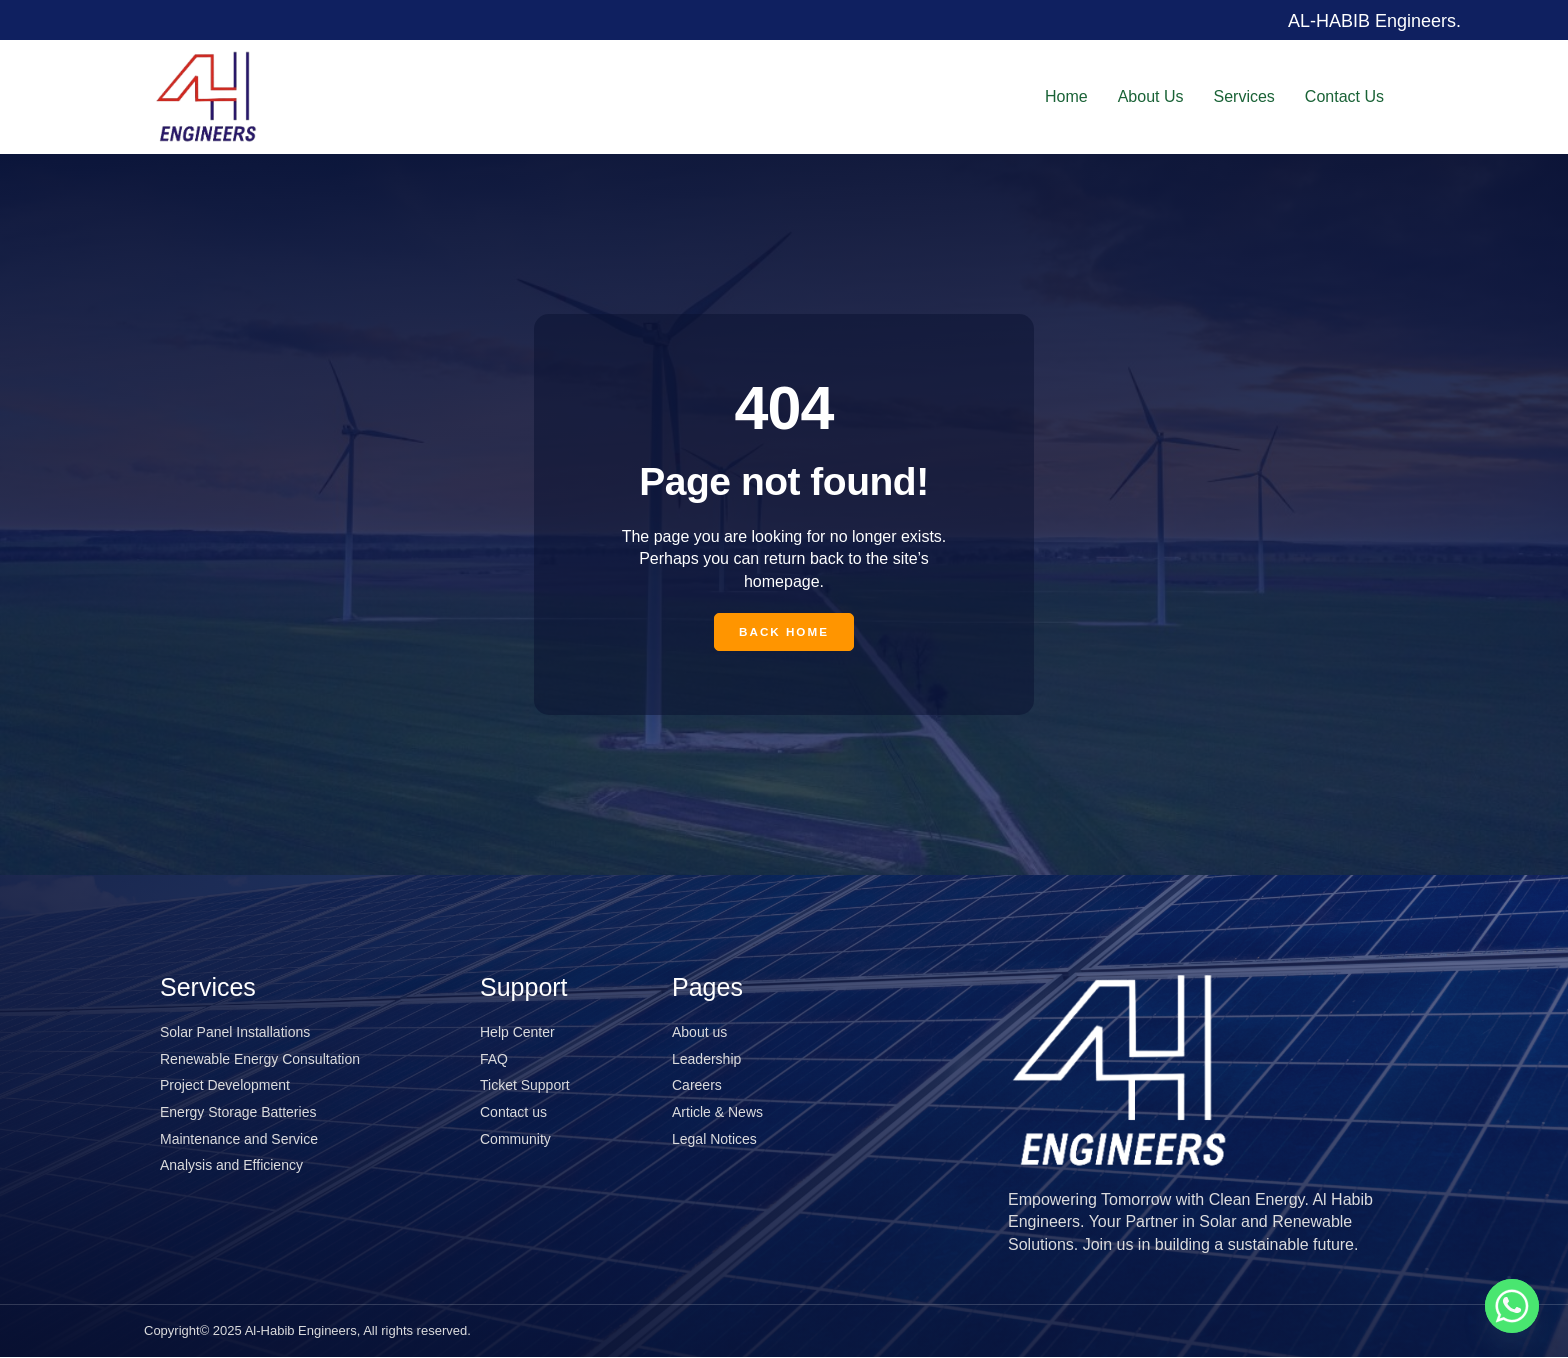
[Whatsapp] (1512, 1306)
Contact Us (1344, 95)
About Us (1151, 95)
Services (1244, 95)
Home (1066, 95)
